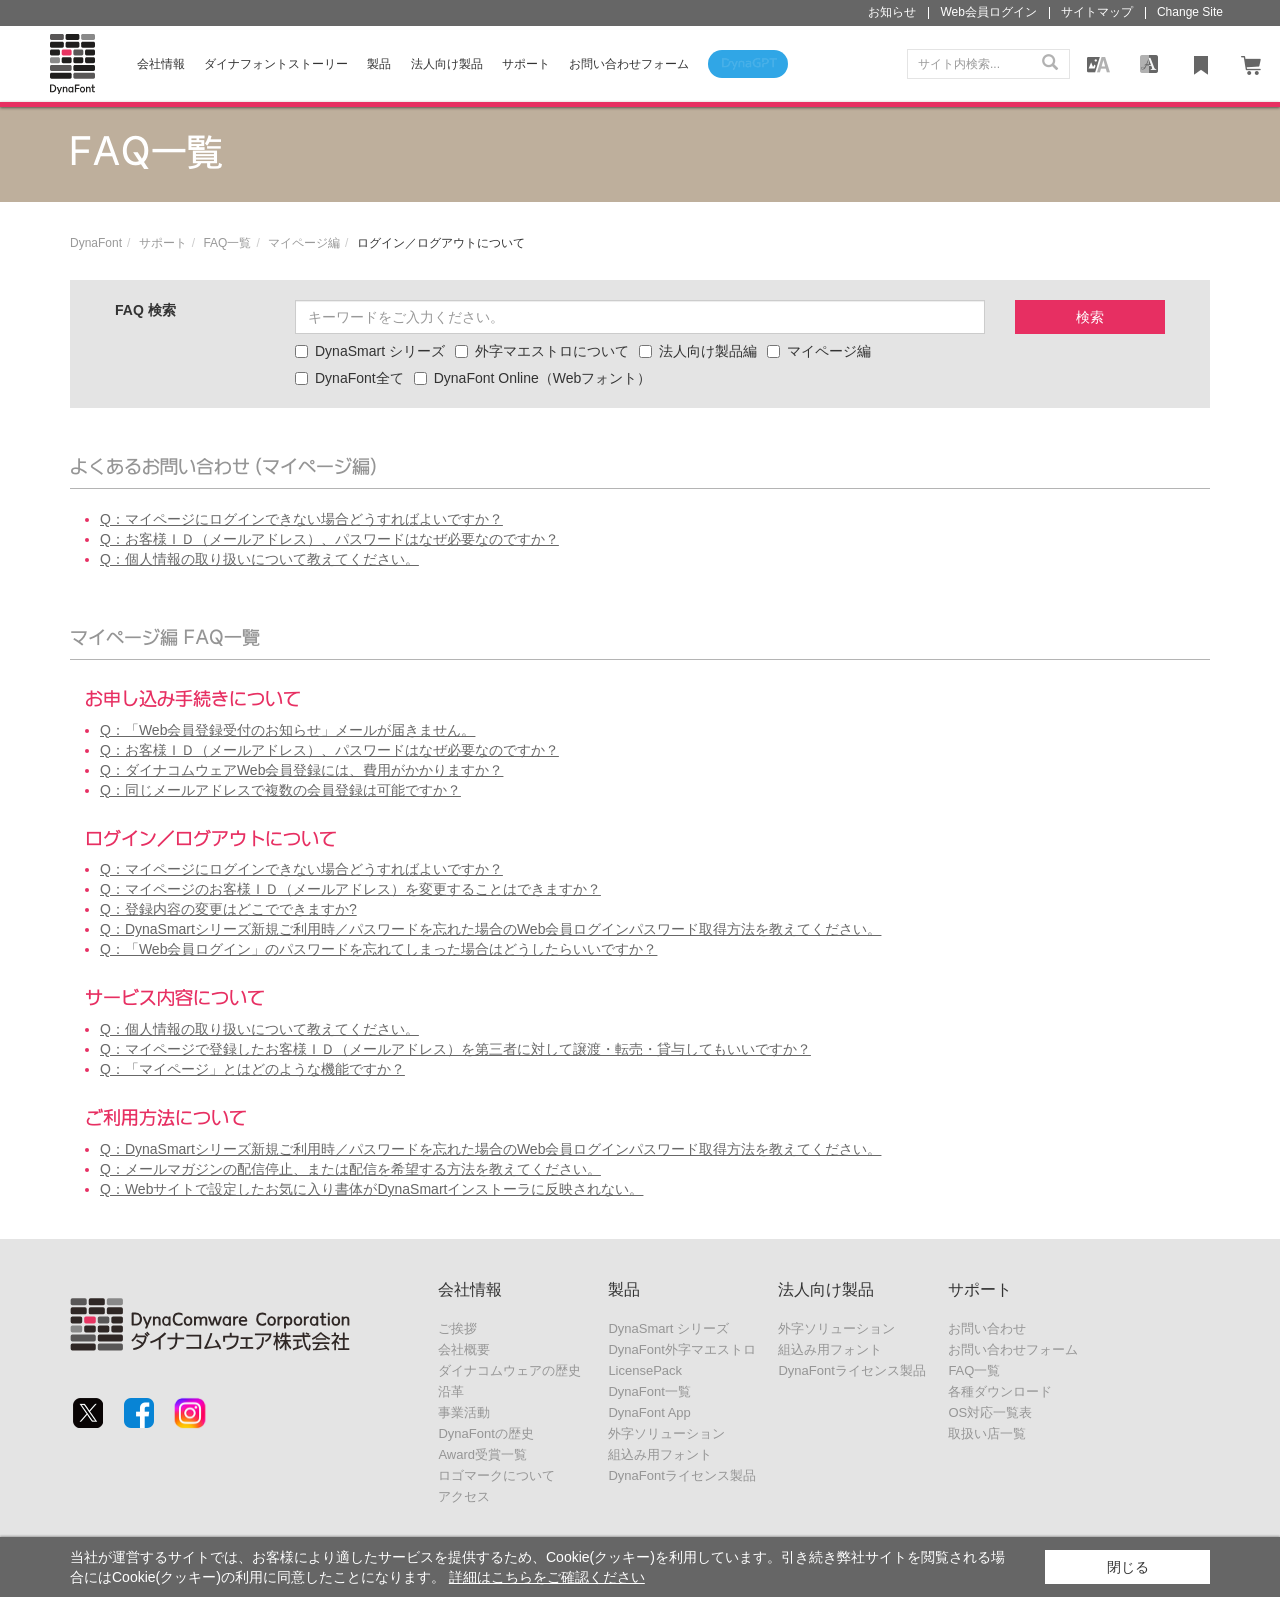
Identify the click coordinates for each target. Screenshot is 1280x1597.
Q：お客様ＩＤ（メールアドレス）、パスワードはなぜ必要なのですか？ (329, 539)
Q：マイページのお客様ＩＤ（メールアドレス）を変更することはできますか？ (350, 889)
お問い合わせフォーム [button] (629, 64)
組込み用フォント (660, 1454)
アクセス (464, 1496)
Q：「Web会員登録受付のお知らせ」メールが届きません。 (287, 730)
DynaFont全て (349, 378)
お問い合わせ (987, 1328)
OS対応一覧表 (990, 1412)
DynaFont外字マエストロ (681, 1349)
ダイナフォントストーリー (276, 64)
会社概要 (464, 1349)
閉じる (1128, 1567)
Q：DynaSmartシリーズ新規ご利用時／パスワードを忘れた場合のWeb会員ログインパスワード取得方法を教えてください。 (490, 929)
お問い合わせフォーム (1013, 1349)
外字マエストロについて (542, 351)
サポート (526, 64)
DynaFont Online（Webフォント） (533, 378)
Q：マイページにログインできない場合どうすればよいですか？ (301, 519)
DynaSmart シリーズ (370, 351)
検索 (1090, 317)
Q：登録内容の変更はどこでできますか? (228, 909)
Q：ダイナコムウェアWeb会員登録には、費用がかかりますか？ (301, 770)
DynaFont (96, 243)
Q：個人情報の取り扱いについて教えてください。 (259, 559)
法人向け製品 (447, 64)
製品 (379, 64)
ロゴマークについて (496, 1475)
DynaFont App (649, 1412)
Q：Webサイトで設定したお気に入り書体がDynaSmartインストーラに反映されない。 (371, 1189)
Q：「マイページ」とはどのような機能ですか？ (252, 1069)
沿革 (451, 1391)
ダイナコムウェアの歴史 (509, 1370)
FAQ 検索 (145, 310)
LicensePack (645, 1370)
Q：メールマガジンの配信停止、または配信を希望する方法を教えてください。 (350, 1169)
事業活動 (464, 1412)
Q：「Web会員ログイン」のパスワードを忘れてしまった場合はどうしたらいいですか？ (378, 949)
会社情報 (161, 64)
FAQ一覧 (227, 243)
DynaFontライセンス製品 (681, 1475)
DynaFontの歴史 (485, 1433)
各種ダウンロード (1000, 1391)
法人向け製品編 (698, 351)
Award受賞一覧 (482, 1454)
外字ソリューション (666, 1433)
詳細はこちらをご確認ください (547, 1577)
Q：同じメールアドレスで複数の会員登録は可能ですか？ (280, 790)
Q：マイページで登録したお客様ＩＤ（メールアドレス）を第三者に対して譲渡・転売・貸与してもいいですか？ (455, 1049)
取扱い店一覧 (987, 1433)
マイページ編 (304, 243)
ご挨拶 (457, 1328)
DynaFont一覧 (649, 1391)
